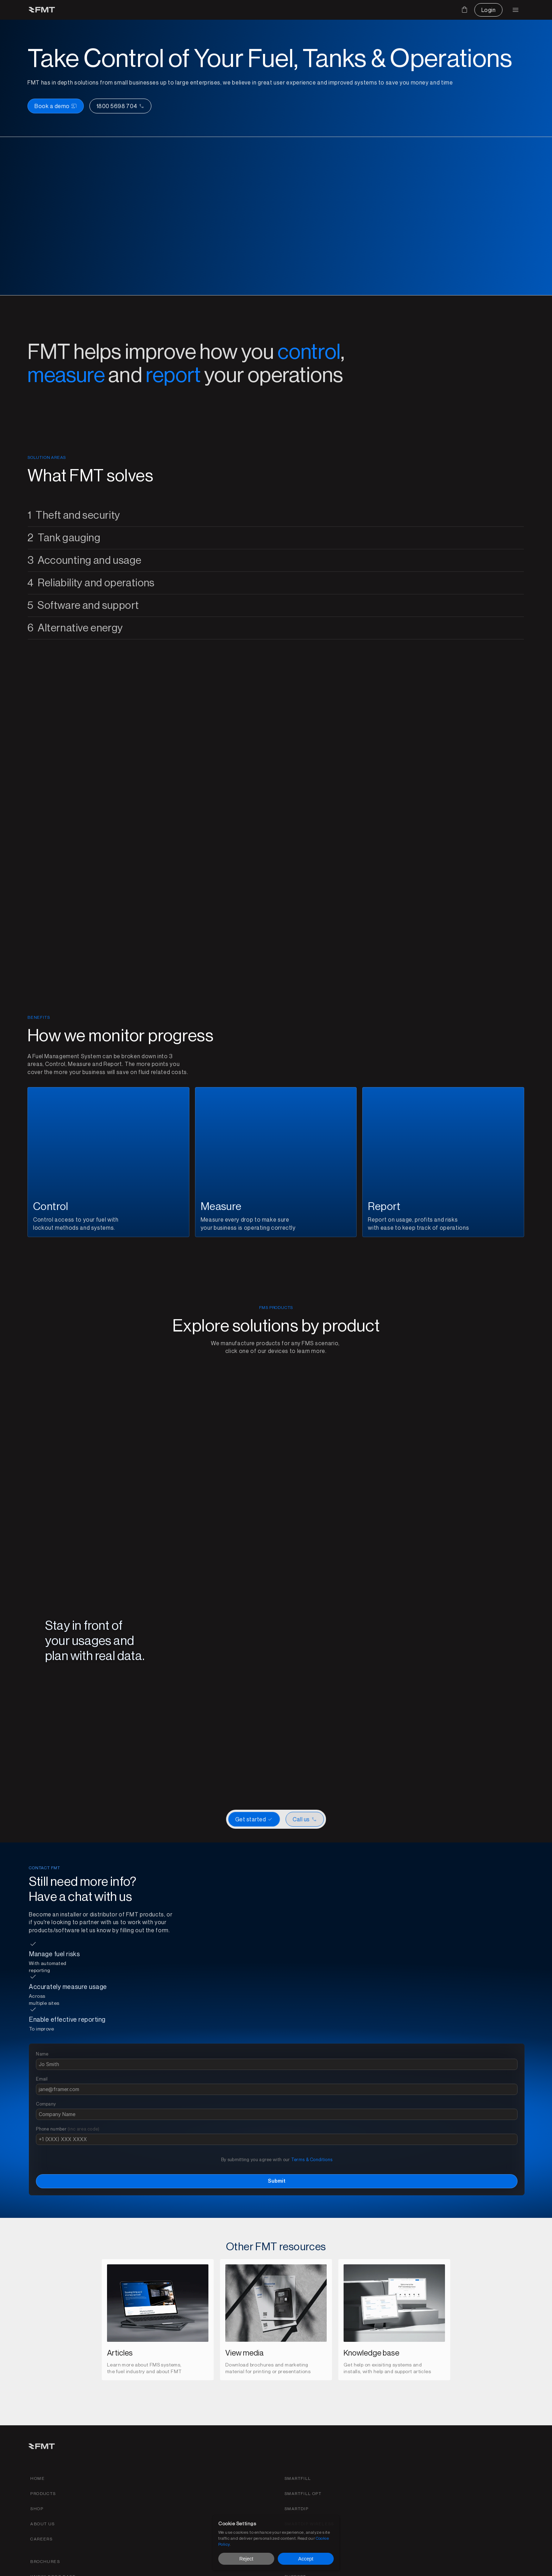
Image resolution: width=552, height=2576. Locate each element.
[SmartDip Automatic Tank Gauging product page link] (363, 2477)
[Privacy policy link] (117, 2567)
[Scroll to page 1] (262, 1704)
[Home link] (317, 2447)
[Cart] (439, 9)
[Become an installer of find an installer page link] (446, 2477)
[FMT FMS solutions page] (193, 10)
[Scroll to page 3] (276, 1704)
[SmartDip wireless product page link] (376, 2492)
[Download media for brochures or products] (281, 10)
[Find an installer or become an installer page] (226, 10)
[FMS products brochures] (433, 2447)
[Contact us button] (471, 10)
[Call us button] (101, 2505)
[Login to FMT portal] (510, 10)
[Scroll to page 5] (290, 1704)
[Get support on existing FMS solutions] (257, 10)
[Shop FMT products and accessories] (339, 10)
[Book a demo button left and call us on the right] (344, 153)
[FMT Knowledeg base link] (440, 2462)
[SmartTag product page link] (364, 2507)
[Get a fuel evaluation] (507, 2477)
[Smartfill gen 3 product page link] (365, 2447)
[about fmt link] (322, 2492)
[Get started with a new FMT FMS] (242, 1981)
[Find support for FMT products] (502, 2462)
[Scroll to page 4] (282, 1704)
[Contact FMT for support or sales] (503, 2447)
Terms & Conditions (435, 2119)
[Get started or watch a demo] (276, 1981)
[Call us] (374, 152)
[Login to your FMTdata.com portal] (499, 2492)
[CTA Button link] (305, 1981)
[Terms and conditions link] (59, 2567)
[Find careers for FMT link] (320, 2507)
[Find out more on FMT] (311, 10)
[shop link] (316, 2477)
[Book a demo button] (310, 152)
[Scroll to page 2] (269, 1704)
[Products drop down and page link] (159, 10)
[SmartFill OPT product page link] (370, 2462)
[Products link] (322, 2462)
